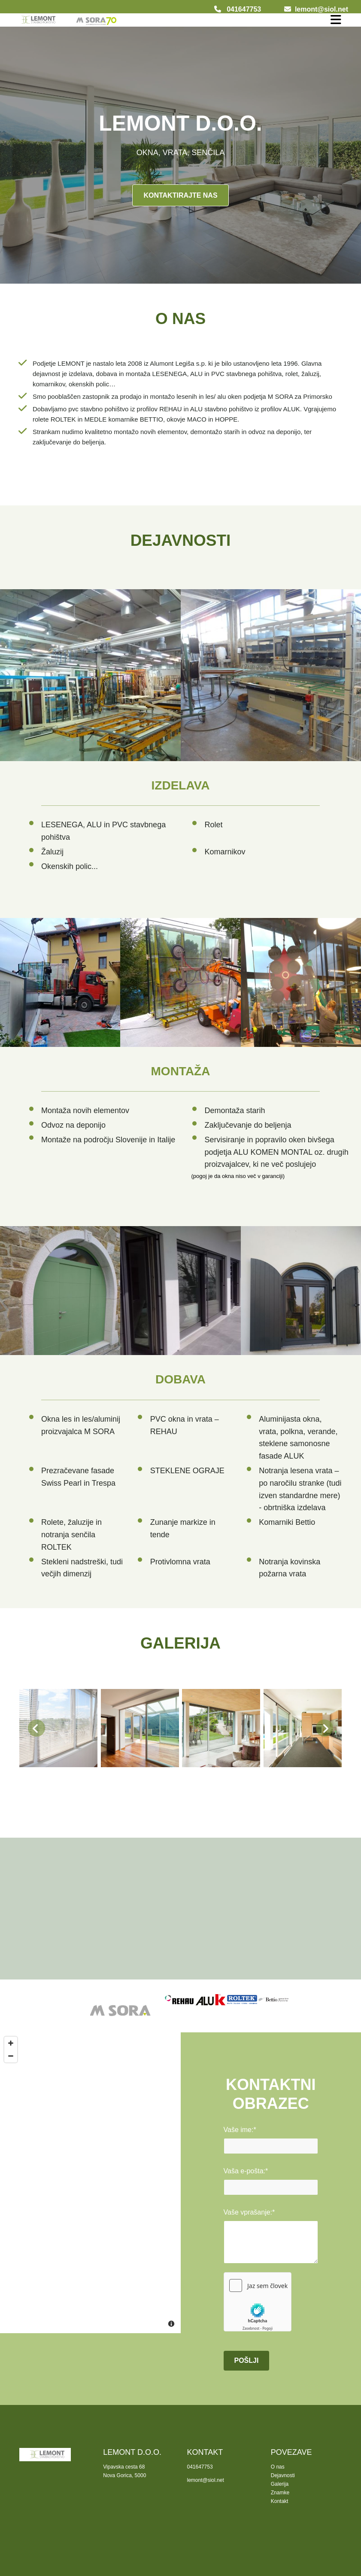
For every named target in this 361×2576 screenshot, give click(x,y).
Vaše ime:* (240, 2129)
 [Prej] (36, 1728)
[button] (180, 195)
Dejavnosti (283, 2475)
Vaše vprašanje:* (249, 2212)
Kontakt (279, 2501)
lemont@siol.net (321, 9)
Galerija (279, 2484)
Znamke (280, 2493)
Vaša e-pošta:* (246, 2171)
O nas (278, 2467)
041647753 (244, 9)
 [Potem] (324, 1728)
